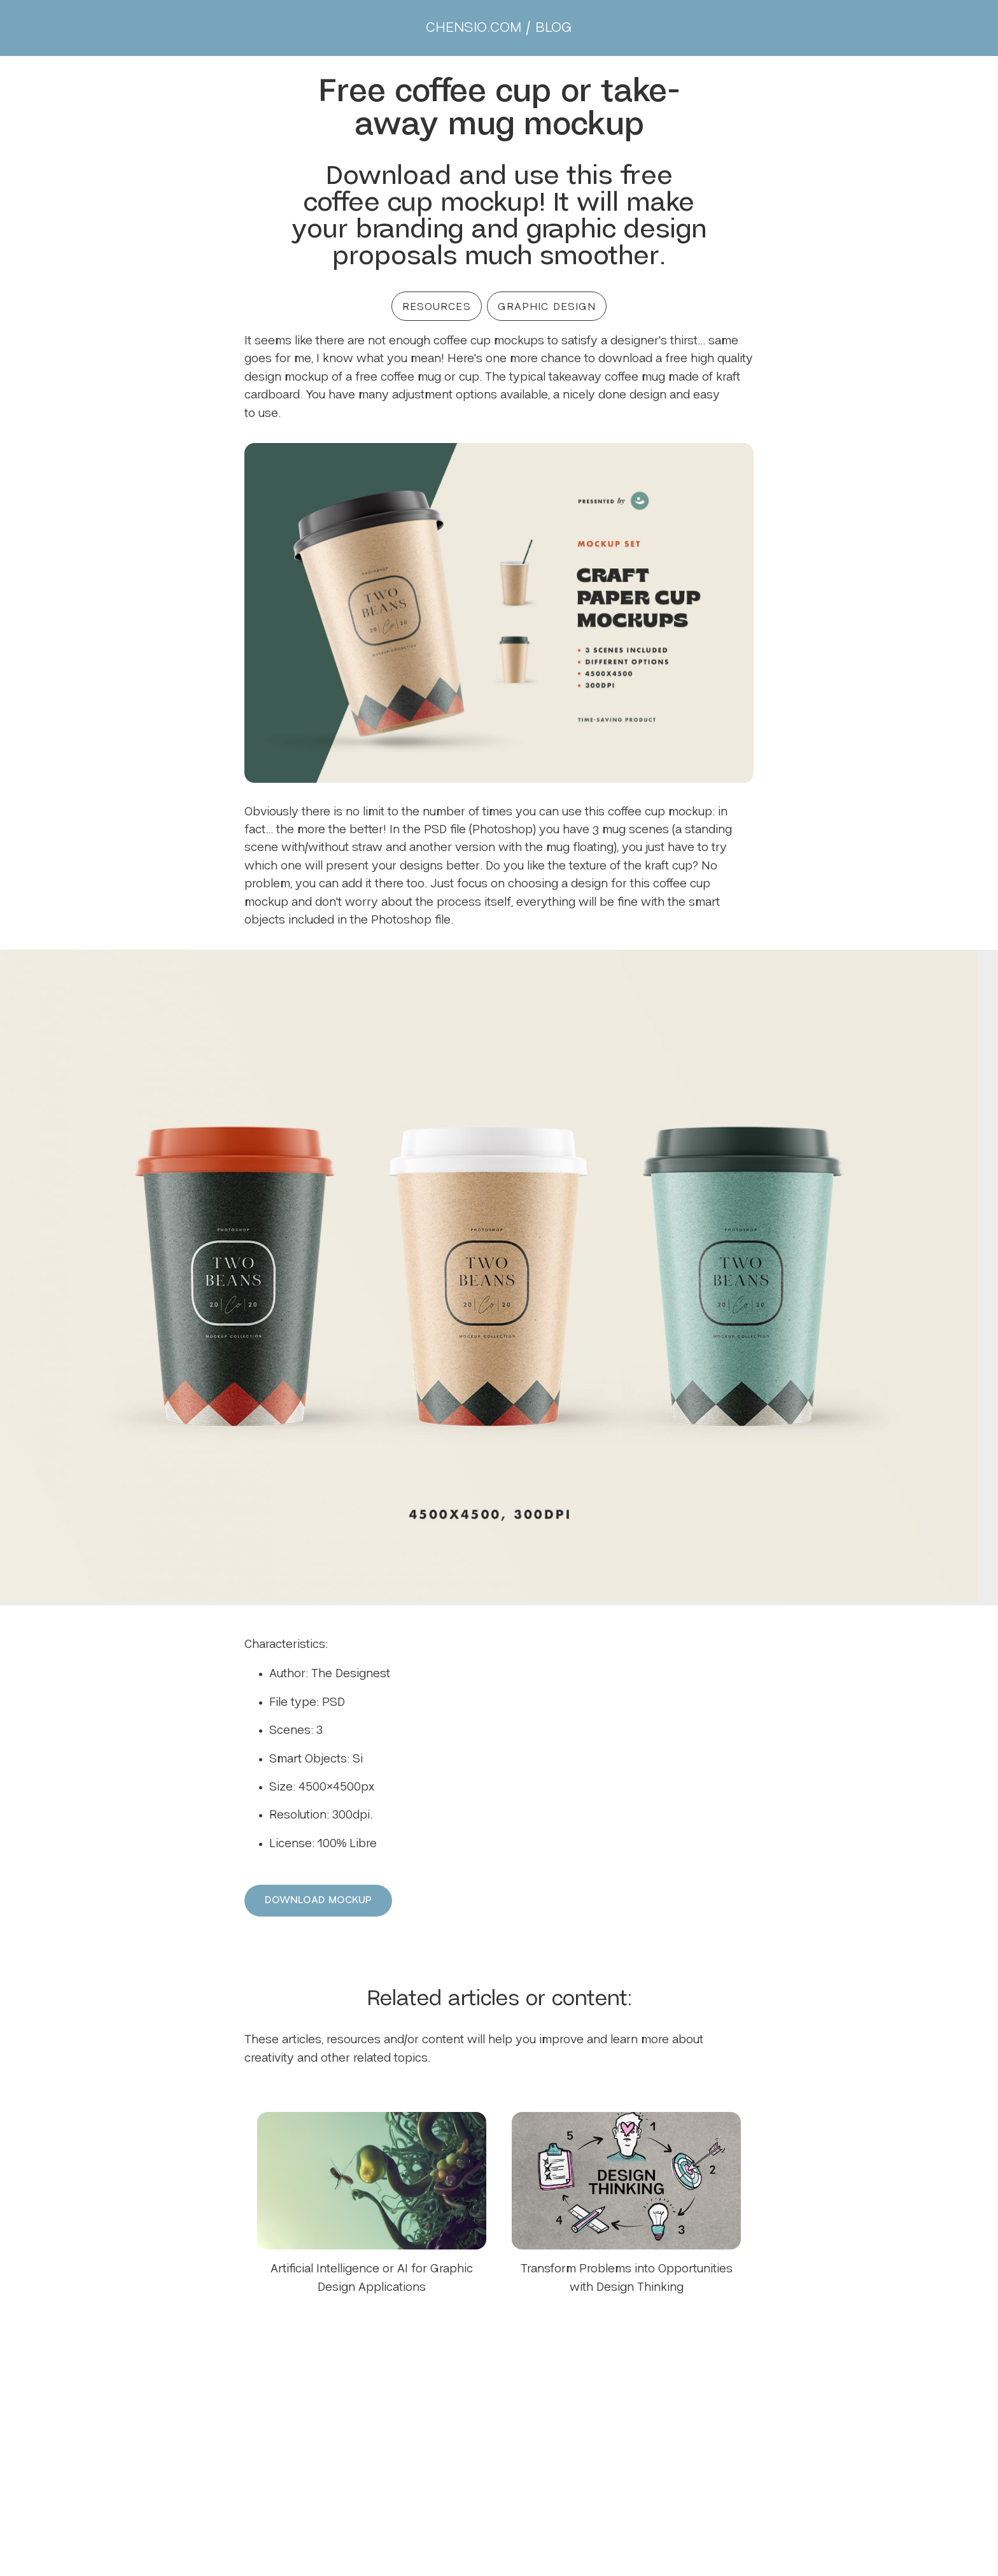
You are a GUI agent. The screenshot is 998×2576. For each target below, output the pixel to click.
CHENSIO (473, 27)
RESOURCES (436, 307)
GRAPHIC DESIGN (547, 307)
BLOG (553, 27)
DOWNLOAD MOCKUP (318, 1900)
